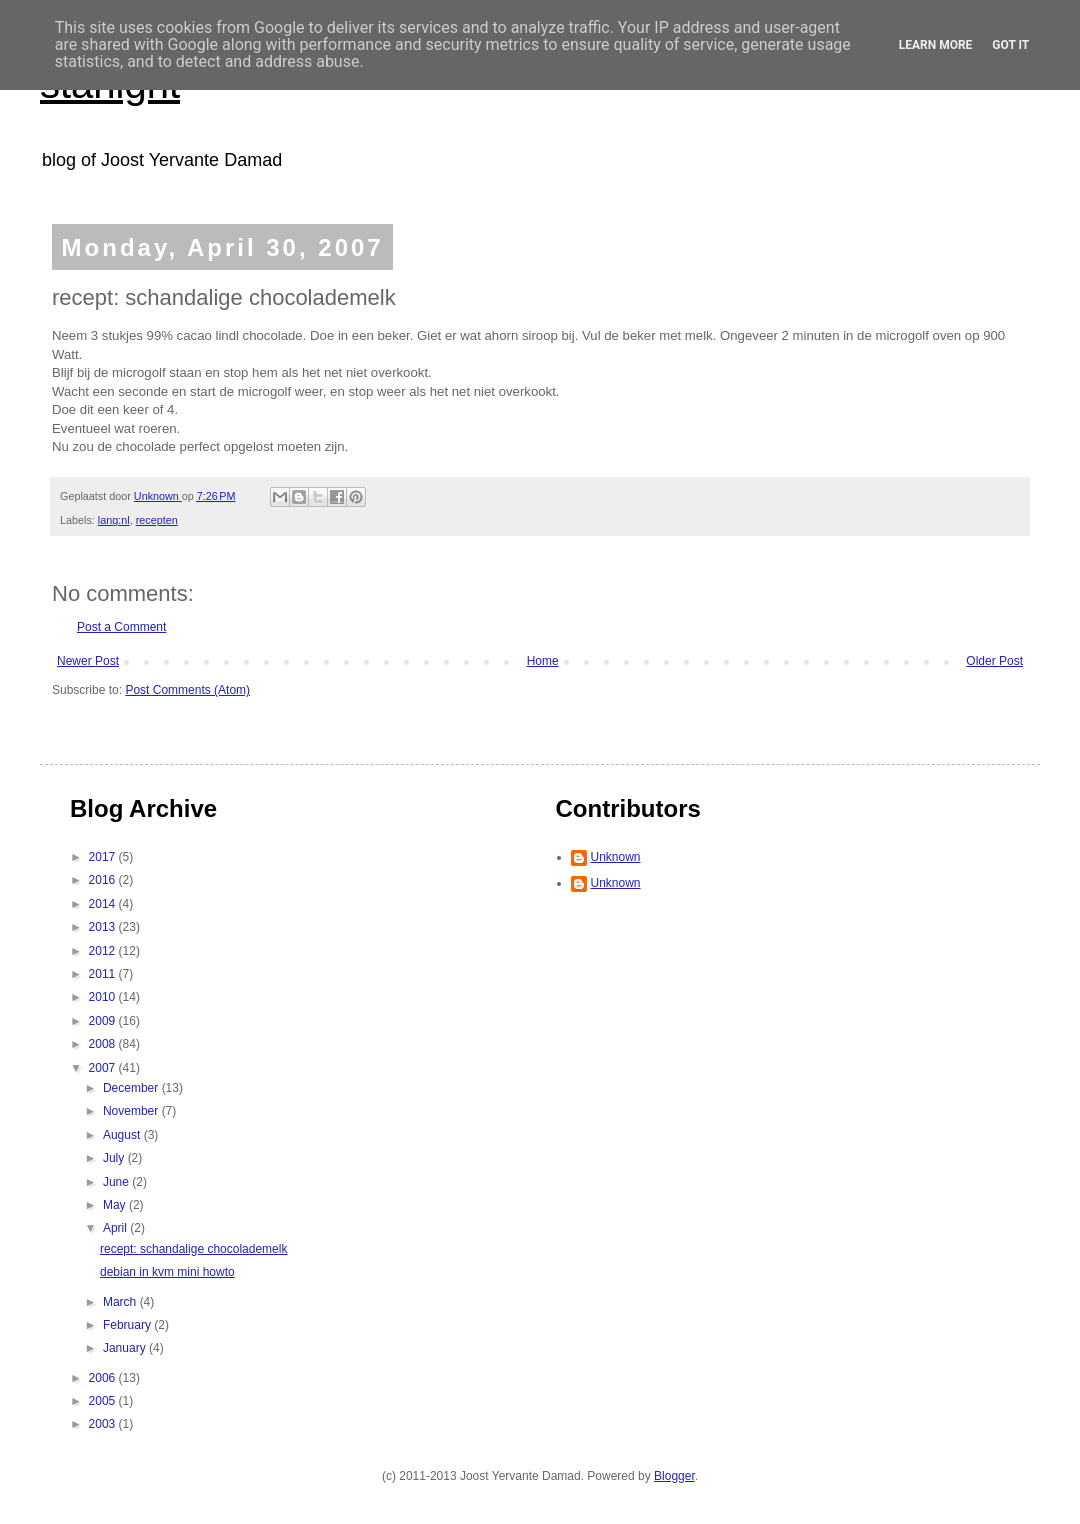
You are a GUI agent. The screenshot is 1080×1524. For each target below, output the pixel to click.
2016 (104, 880)
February (128, 1325)
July (115, 1158)
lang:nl (114, 520)
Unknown (616, 857)
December (132, 1088)
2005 (104, 1401)
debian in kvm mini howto (167, 1272)
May (116, 1205)
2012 (104, 951)
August (123, 1135)
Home (543, 661)
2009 (104, 1021)
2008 (104, 1044)
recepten (157, 520)
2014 (104, 904)
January (126, 1348)
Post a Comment (121, 627)
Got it (1010, 45)
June (117, 1182)
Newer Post (88, 661)
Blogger (674, 1476)
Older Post (994, 661)
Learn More (936, 45)
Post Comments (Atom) (187, 690)
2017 (104, 857)
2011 (104, 974)
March (121, 1302)
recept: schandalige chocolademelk (193, 1249)
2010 (104, 997)
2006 (104, 1378)
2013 (104, 927)
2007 (104, 1068)
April (116, 1228)
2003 (104, 1424)
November (132, 1111)
